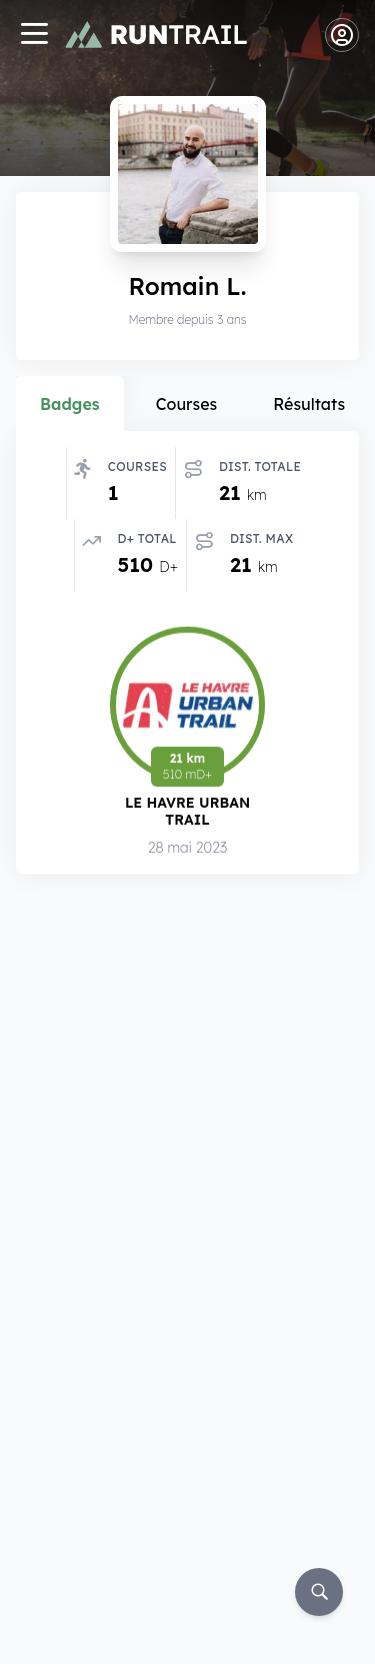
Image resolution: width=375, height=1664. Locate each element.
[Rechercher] (319, 1592)
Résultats (309, 404)
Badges (70, 404)
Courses (187, 404)
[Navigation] (34, 35)
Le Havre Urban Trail (187, 811)
